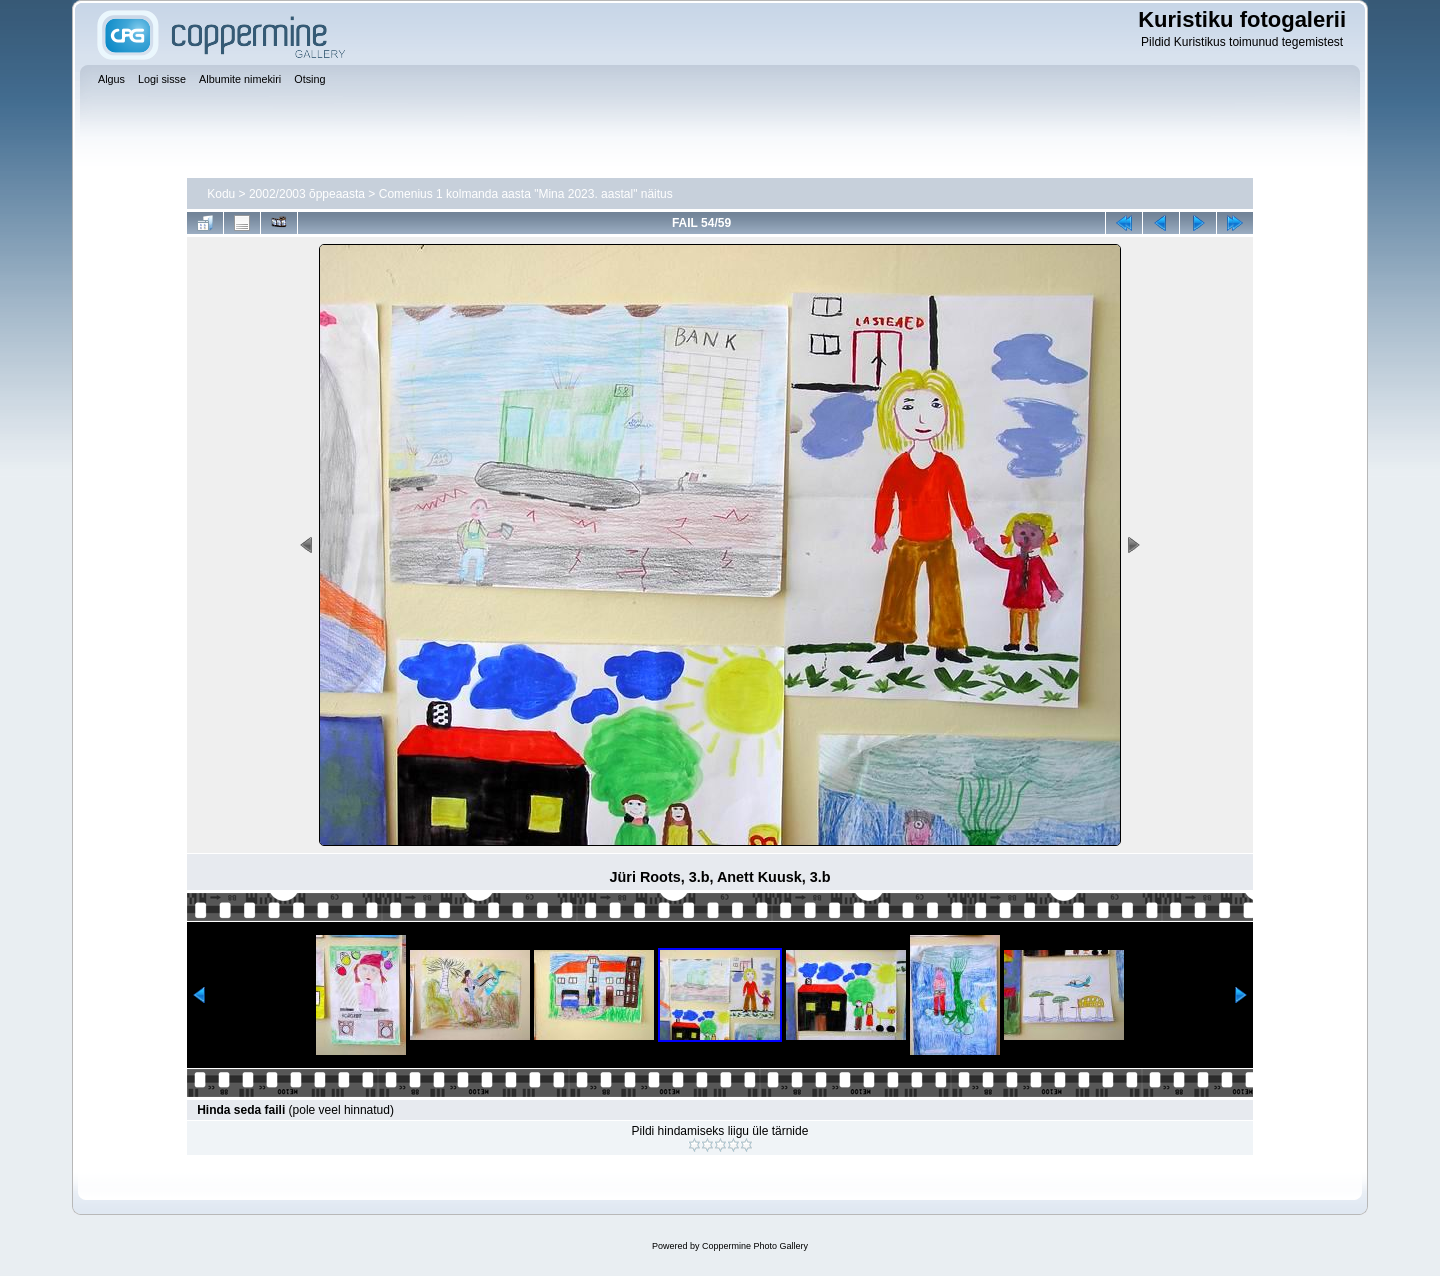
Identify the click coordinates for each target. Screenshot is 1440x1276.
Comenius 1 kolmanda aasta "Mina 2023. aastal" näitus (526, 194)
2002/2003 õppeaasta (307, 194)
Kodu (221, 194)
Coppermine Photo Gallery (755, 1246)
